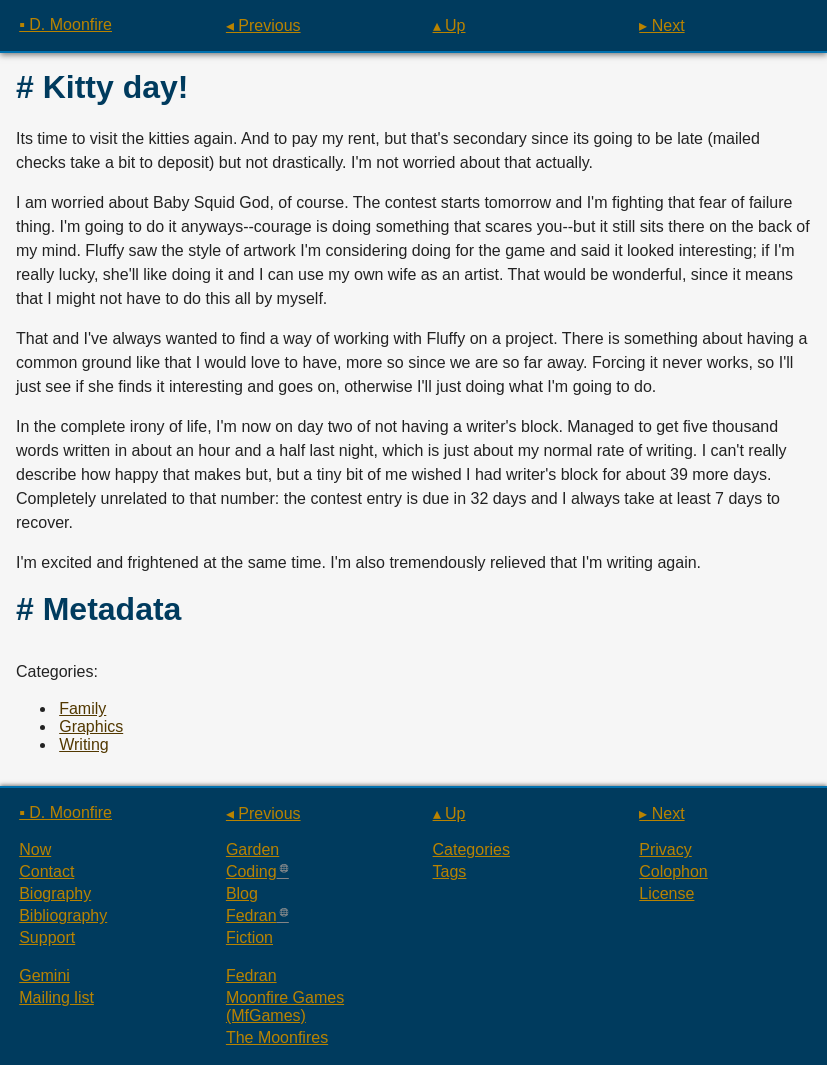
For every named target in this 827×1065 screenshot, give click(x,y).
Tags (450, 871)
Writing (84, 744)
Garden (252, 849)
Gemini (44, 975)
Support (47, 937)
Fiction (249, 937)
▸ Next (661, 25)
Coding (251, 871)
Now (35, 849)
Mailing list (56, 997)
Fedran (251, 915)
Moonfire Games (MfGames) (285, 1006)
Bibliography (63, 915)
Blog (242, 893)
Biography (55, 893)
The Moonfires (277, 1037)
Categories (471, 849)
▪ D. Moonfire (65, 24)
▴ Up (449, 25)
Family (82, 708)
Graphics (91, 726)
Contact (46, 871)
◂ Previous (263, 25)
